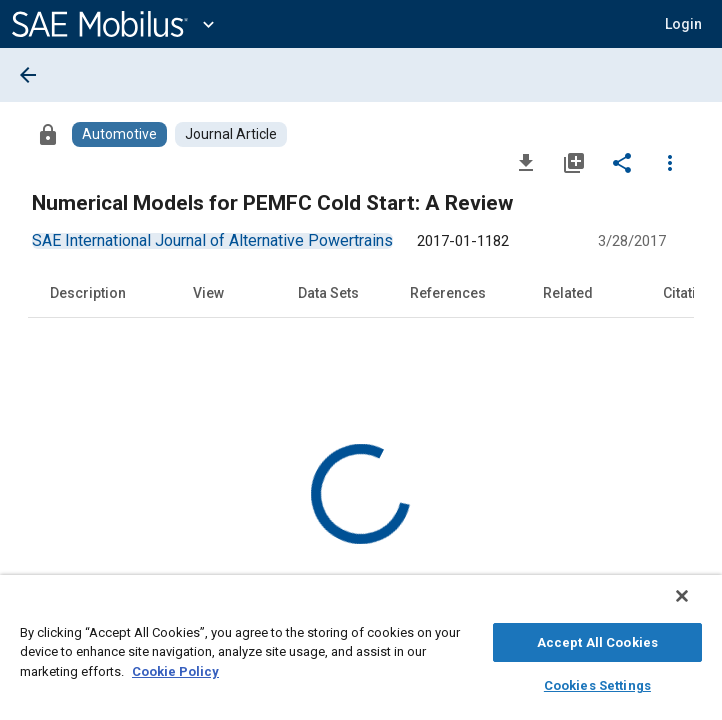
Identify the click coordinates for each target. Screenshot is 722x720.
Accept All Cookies (597, 639)
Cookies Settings (597, 682)
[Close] (696, 606)
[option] (212, 240)
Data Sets (328, 293)
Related (568, 293)
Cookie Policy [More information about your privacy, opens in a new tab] (175, 668)
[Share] (622, 162)
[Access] (48, 134)
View (208, 293)
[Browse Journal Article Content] (231, 134)
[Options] (670, 162)
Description (88, 293)
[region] (361, 652)
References (448, 293)
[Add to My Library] (574, 162)
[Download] (526, 162)
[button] (683, 24)
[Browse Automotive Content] (119, 134)
